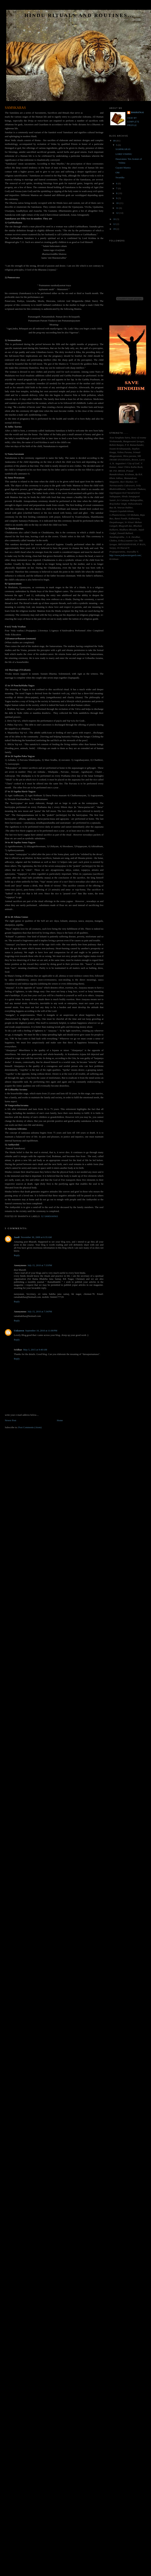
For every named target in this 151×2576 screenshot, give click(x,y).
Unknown (19, 1330)
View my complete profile (133, 121)
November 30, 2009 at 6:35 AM (36, 1237)
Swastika (120, 177)
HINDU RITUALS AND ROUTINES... (79, 15)
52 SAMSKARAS (49, 1216)
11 (117, 208)
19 (114, 228)
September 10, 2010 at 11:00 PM (41, 1330)
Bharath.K (137, 112)
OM (118, 172)
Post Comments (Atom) (30, 1427)
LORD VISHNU (124, 154)
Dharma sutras (16, 202)
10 (117, 203)
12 (117, 212)
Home (60, 1420)
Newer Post (10, 1420)
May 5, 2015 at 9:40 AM (35, 1349)
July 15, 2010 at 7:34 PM (40, 1311)
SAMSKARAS (15, 108)
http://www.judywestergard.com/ (125, 555)
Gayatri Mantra (123, 167)
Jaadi (17, 1237)
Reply (17, 1255)
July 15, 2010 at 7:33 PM (40, 1265)
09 (114, 140)
